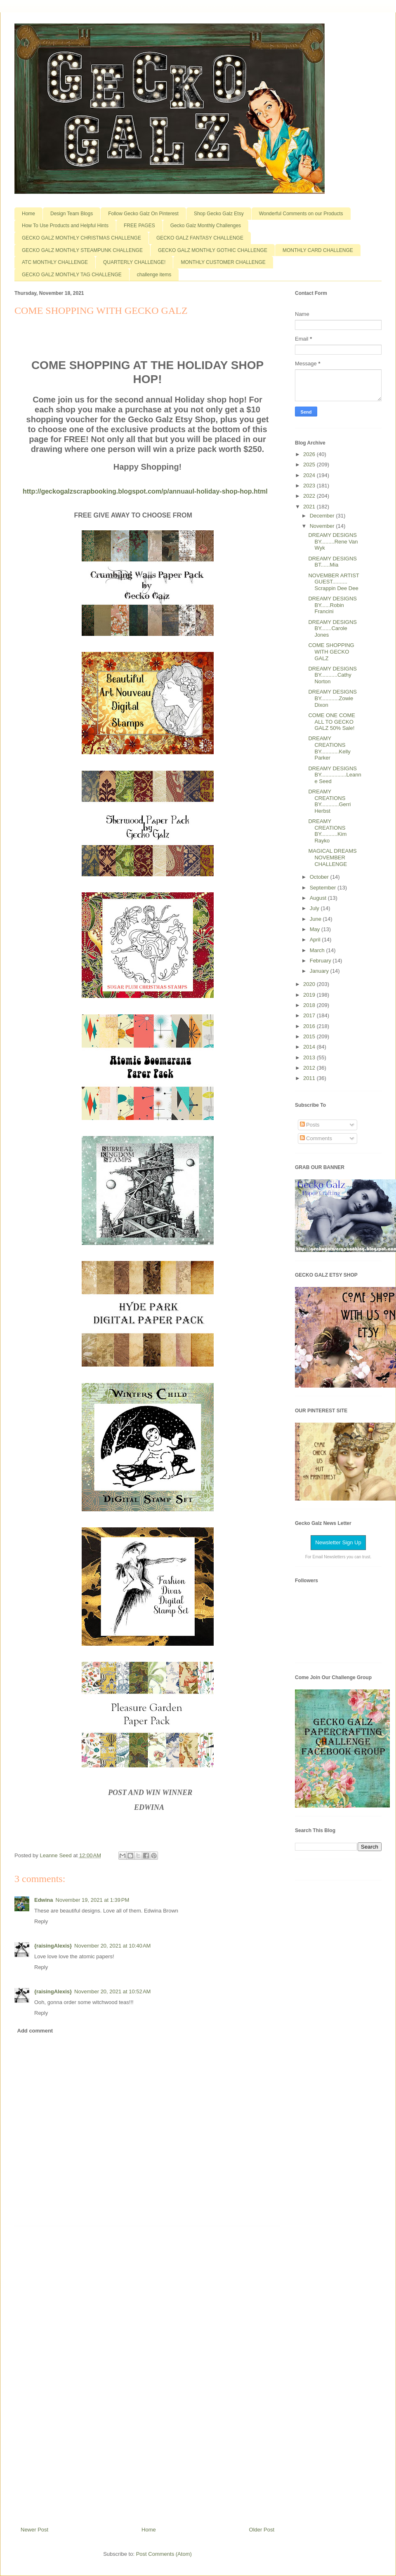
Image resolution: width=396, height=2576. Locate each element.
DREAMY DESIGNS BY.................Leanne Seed (334, 774)
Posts (310, 1125)
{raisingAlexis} (53, 1946)
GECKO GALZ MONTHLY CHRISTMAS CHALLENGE (81, 238)
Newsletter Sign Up (338, 1542)
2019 (310, 995)
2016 (310, 1026)
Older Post (261, 2530)
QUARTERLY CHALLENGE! (134, 262)
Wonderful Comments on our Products (301, 213)
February (321, 960)
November (323, 526)
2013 (310, 1057)
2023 (310, 485)
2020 (310, 984)
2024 (310, 475)
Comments (316, 1138)
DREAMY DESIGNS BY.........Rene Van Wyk (333, 541)
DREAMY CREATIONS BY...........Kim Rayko (327, 831)
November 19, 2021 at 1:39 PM (93, 1900)
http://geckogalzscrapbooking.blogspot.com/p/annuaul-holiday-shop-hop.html (145, 491)
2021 (310, 506)
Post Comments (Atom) (164, 2554)
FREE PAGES (139, 225)
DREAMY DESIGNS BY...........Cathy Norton (332, 675)
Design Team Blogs (71, 213)
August (319, 898)
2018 (310, 1005)
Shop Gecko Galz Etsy (219, 213)
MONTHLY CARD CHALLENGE (318, 250)
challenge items (154, 275)
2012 (310, 1068)
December (323, 516)
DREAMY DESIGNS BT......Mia (332, 561)
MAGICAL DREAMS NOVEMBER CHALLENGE (332, 857)
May (315, 929)
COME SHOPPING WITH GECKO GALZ (331, 651)
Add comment (35, 2031)
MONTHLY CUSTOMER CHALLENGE (223, 262)
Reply (41, 1921)
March (318, 950)
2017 (310, 1015)
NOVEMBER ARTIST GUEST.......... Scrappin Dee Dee (333, 581)
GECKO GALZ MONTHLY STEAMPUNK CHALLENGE (82, 250)
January (320, 971)
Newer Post (34, 2530)
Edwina (43, 1900)
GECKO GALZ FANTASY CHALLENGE (199, 238)
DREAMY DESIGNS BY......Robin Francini (332, 604)
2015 (310, 1036)
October (320, 877)
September (323, 888)
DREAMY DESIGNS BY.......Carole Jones (332, 628)
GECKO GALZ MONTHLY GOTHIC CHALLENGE (212, 250)
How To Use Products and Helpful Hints (65, 225)
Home (28, 213)
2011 (310, 1078)
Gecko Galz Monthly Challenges (205, 225)
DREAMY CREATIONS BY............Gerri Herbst (329, 801)
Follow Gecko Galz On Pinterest (143, 213)
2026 (310, 454)
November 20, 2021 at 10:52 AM (112, 1991)
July (315, 908)
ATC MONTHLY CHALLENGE (55, 262)
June (316, 919)
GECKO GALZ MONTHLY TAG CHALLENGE (72, 275)
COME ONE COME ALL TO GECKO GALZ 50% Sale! (331, 721)
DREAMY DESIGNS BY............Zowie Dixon (332, 698)
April (316, 939)
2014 (310, 1047)
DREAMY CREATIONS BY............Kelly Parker (329, 748)
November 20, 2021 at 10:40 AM (112, 1946)
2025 (310, 464)
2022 (310, 496)
